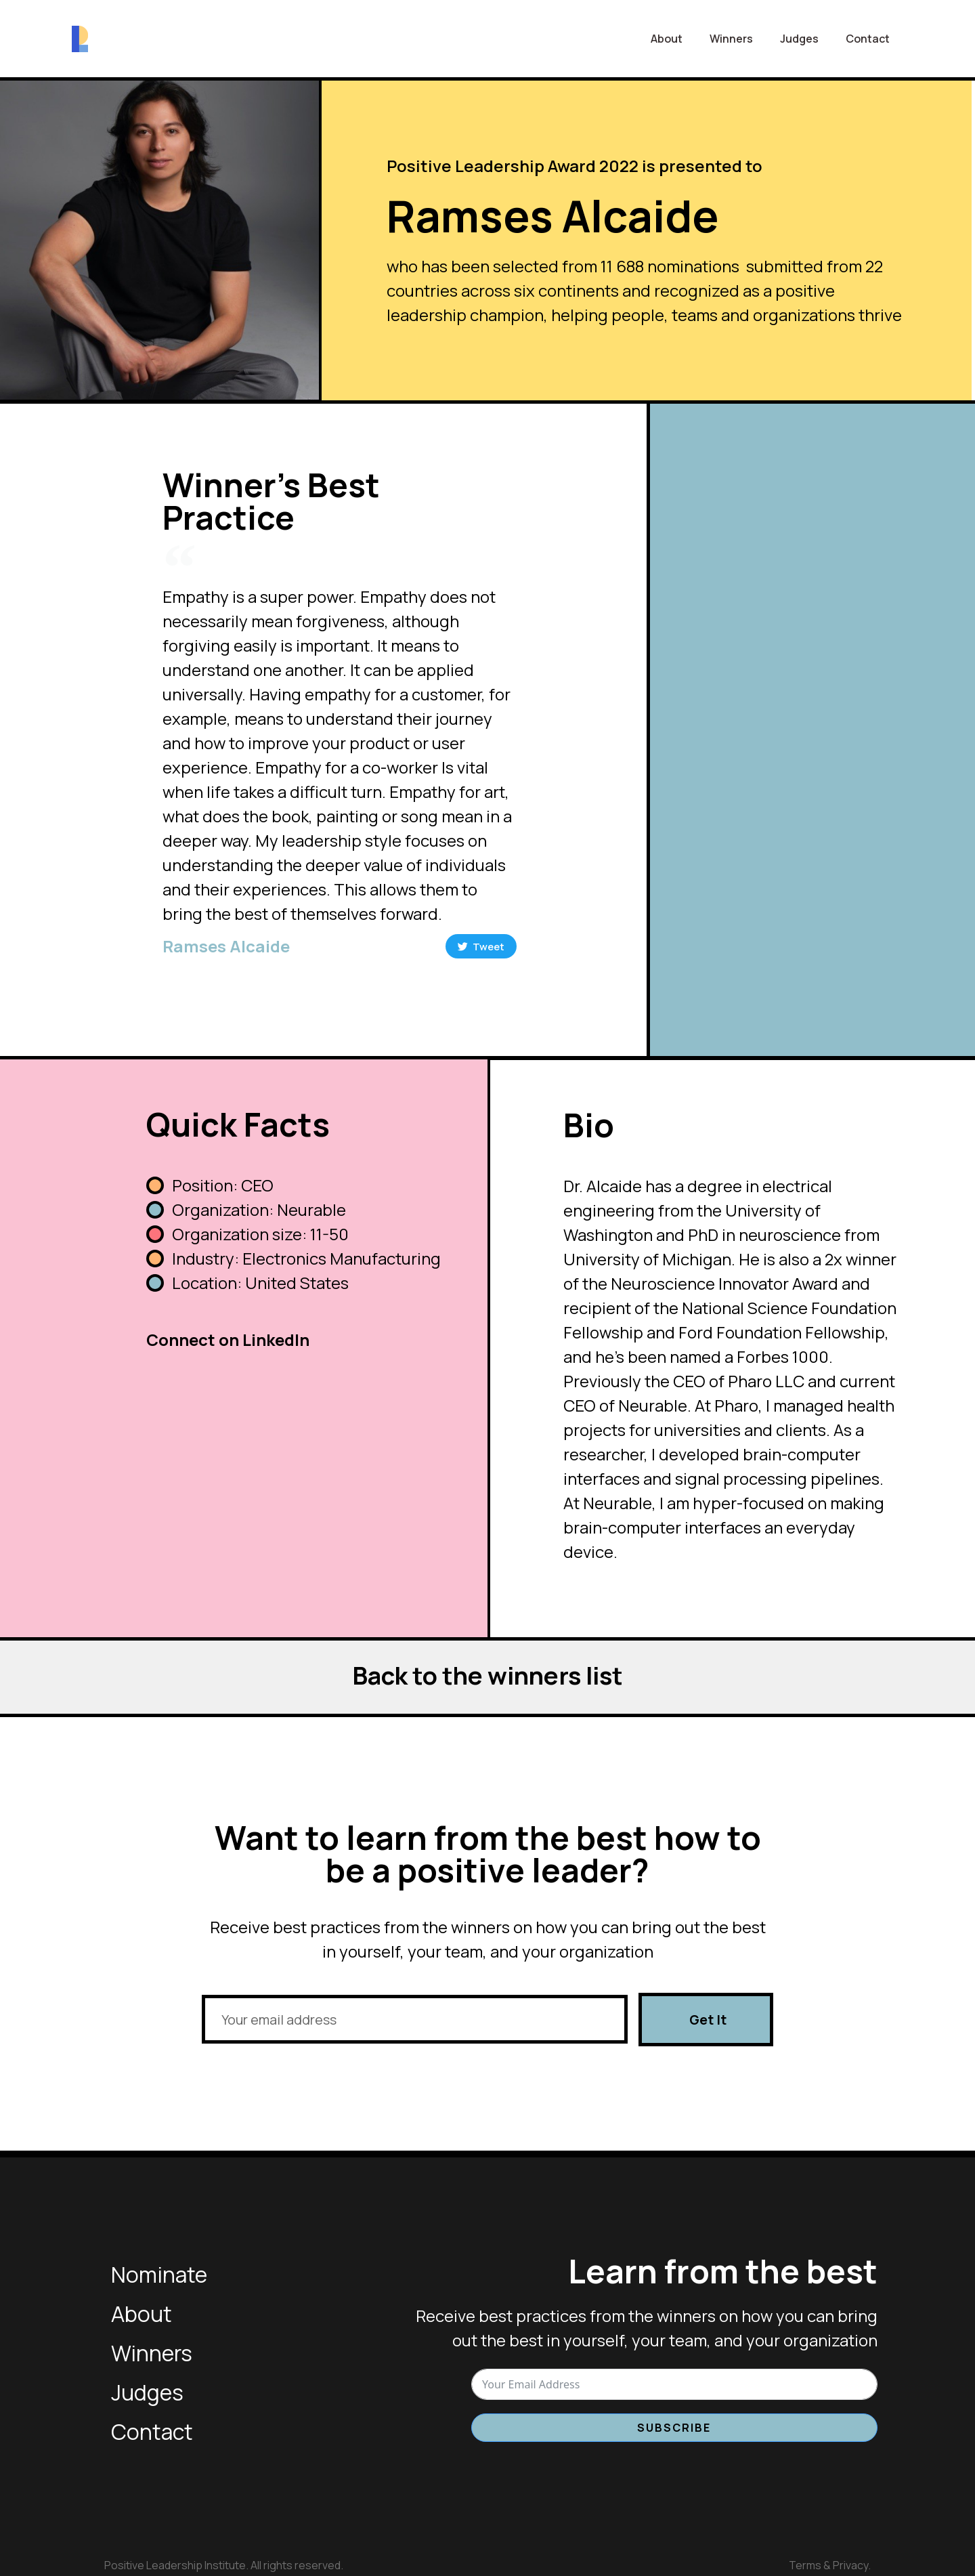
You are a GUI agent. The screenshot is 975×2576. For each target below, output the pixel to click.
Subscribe (674, 2426)
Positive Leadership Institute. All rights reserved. (223, 2563)
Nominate (159, 2273)
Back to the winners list (487, 1673)
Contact (868, 38)
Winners (731, 38)
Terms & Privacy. (830, 2563)
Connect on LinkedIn (227, 1338)
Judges (799, 38)
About (666, 38)
